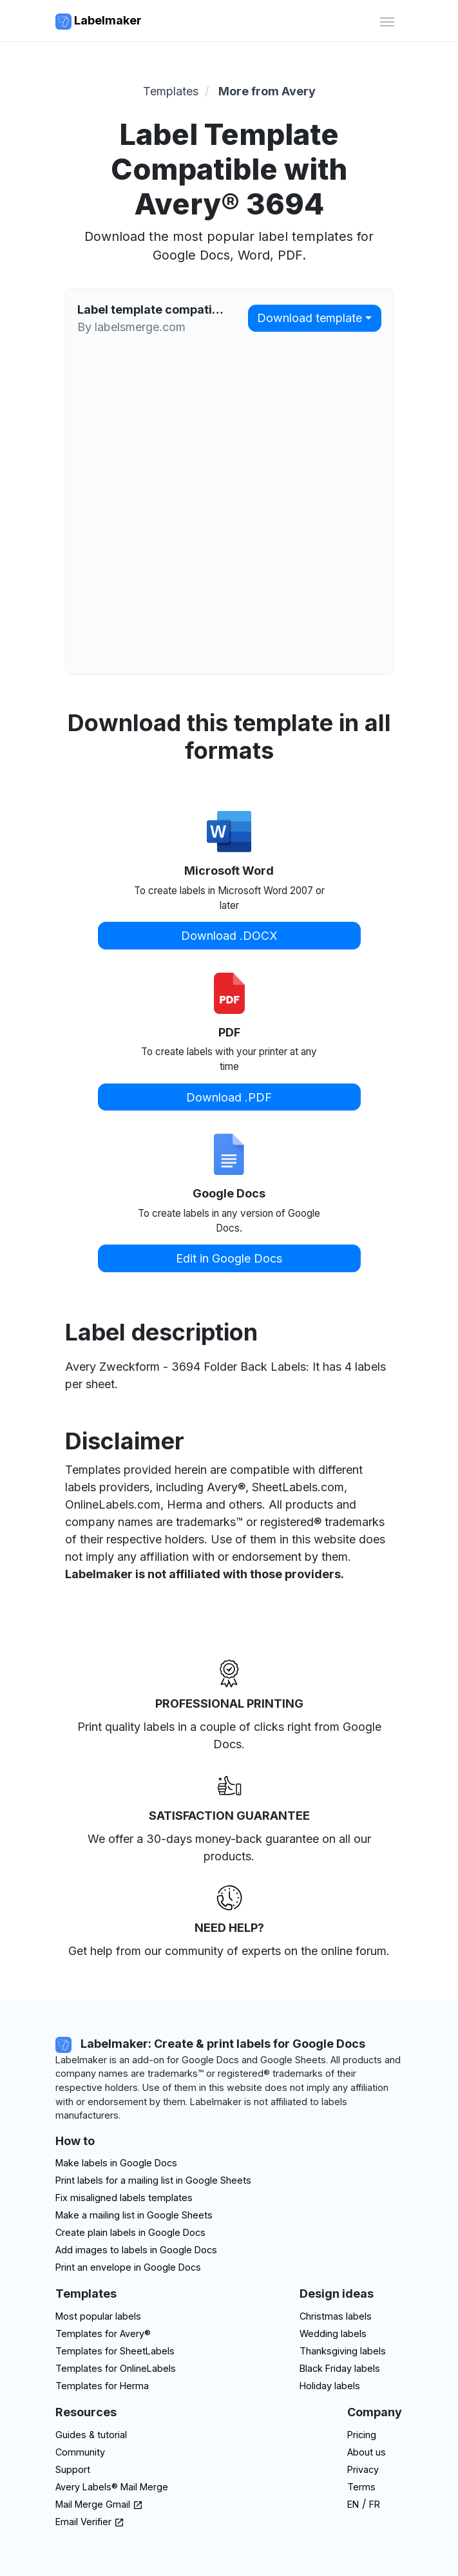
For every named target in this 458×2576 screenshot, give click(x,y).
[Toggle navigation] (387, 20)
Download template (309, 318)
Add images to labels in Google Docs (136, 2249)
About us (366, 2452)
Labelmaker (98, 22)
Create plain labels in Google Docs (130, 2232)
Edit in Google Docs (229, 1258)
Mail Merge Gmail (99, 2504)
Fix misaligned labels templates (124, 2197)
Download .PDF (229, 1097)
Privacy (363, 2469)
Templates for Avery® (103, 2333)
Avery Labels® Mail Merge (111, 2486)
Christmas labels (336, 2316)
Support (72, 2469)
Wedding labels (333, 2333)
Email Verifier (89, 2521)
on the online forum (335, 1951)
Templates (170, 91)
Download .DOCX (229, 935)
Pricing (361, 2434)
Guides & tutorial (91, 2434)
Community (80, 2452)
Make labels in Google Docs (116, 2162)
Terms (361, 2486)
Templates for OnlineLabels (115, 2368)
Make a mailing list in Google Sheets (134, 2214)
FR (374, 2504)
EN (353, 2504)
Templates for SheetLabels (115, 2350)
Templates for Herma (102, 2385)
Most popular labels (98, 2316)
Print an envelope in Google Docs (128, 2267)
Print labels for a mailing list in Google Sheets (153, 2180)
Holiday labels (330, 2385)
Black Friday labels (340, 2368)
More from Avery (267, 91)
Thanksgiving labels (343, 2350)
